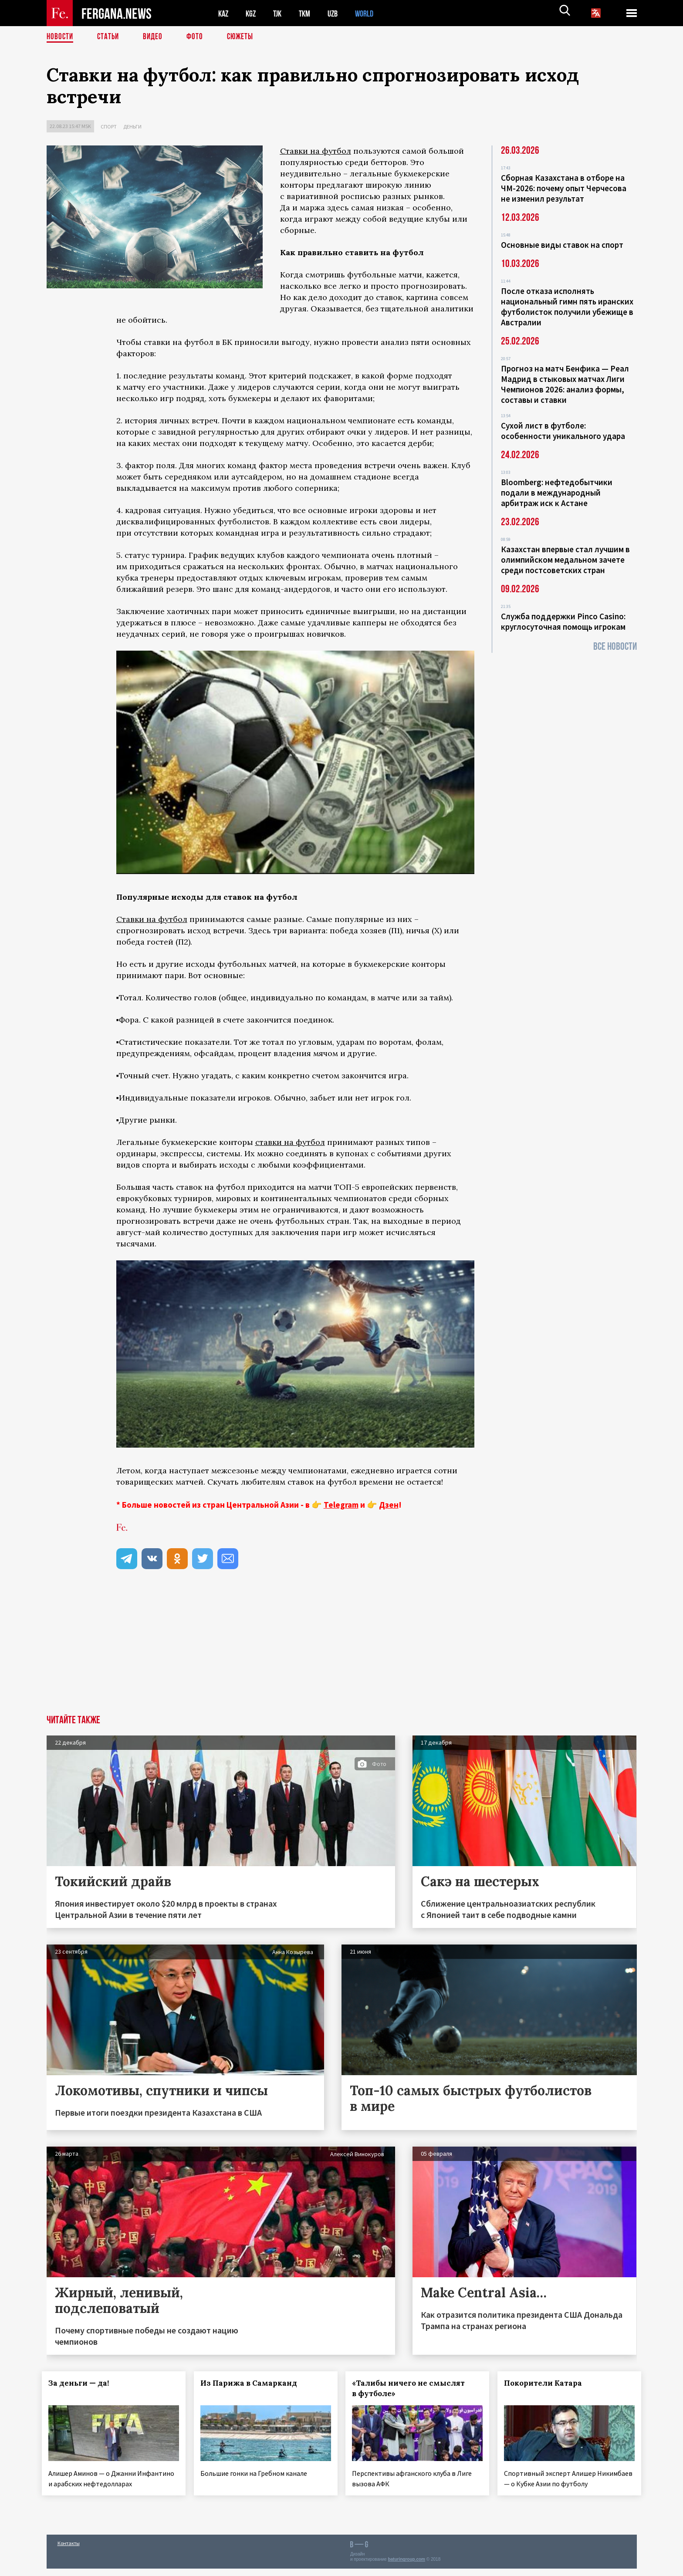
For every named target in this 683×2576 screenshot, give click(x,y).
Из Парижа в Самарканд (253, 2383)
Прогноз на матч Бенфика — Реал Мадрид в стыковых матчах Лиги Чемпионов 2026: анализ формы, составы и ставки (565, 384)
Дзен (389, 1504)
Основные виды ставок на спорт (562, 245)
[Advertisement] (341, 1650)
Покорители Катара (548, 2383)
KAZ (224, 13)
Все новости (615, 646)
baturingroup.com (406, 2566)
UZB (338, 13)
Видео (155, 37)
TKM (309, 13)
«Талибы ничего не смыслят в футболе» (413, 2388)
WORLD (372, 13)
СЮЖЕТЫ (245, 37)
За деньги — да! (83, 2383)
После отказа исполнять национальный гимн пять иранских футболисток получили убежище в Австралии (567, 306)
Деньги (132, 126)
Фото (198, 37)
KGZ (252, 13)
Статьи (110, 37)
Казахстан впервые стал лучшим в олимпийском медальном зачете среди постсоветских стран (565, 559)
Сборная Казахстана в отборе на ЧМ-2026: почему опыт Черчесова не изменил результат (563, 188)
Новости (60, 37)
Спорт (109, 126)
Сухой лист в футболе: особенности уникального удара (563, 430)
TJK (280, 13)
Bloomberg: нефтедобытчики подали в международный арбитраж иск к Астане (556, 492)
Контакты (68, 2550)
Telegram (341, 1504)
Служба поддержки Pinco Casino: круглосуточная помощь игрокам (563, 621)
